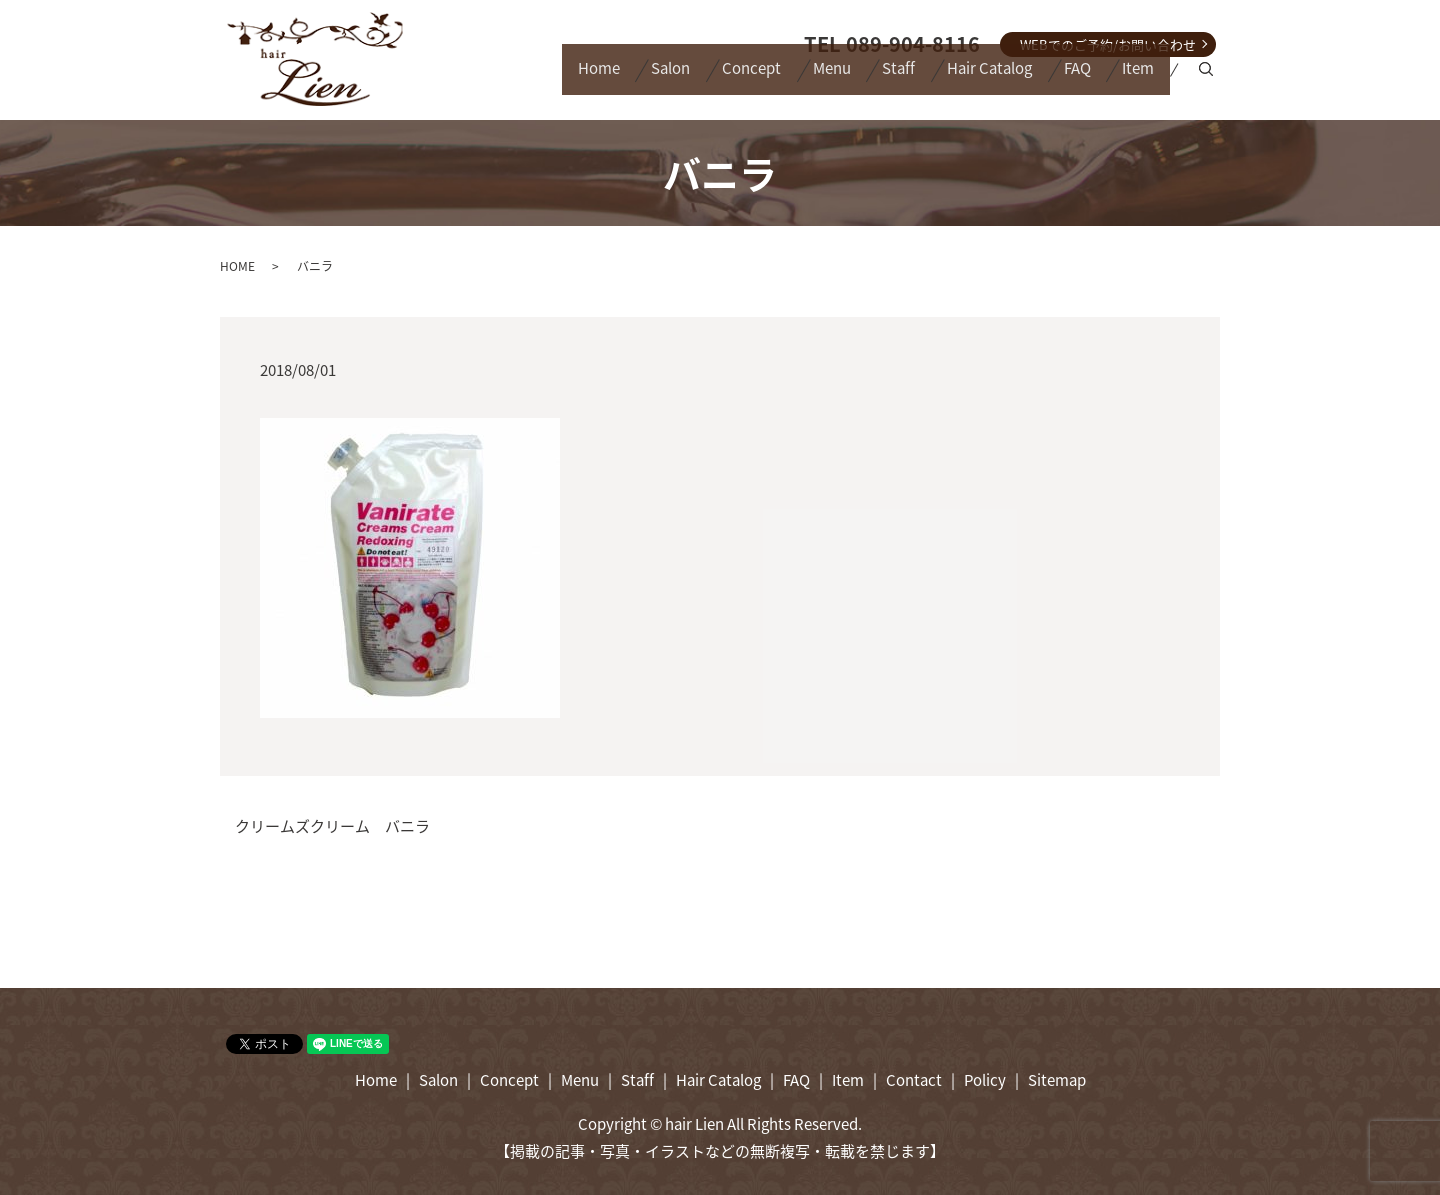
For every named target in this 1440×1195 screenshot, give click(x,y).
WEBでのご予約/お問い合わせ (1108, 44)
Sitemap (1057, 1080)
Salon (584, 79)
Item (1132, 79)
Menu (772, 79)
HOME (237, 266)
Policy (985, 1080)
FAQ (1057, 79)
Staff (852, 79)
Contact (914, 1080)
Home (499, 79)
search (1209, 80)
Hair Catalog (956, 79)
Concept (678, 79)
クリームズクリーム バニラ (332, 826)
